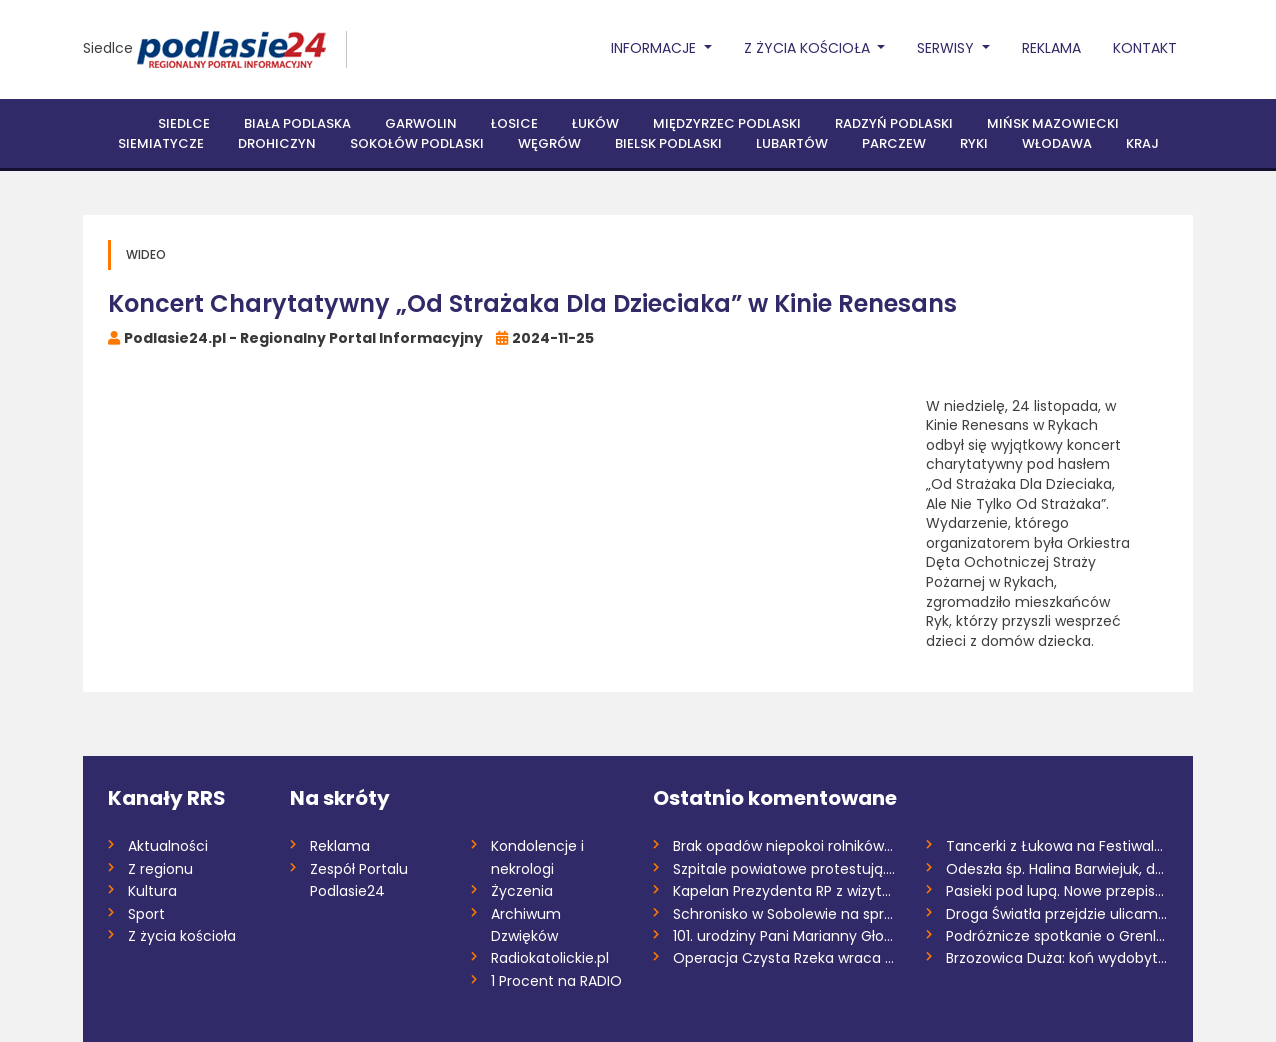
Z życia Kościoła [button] (809, 48)
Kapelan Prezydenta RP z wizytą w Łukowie (784, 891)
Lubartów (792, 143)
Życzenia (522, 891)
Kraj (1142, 143)
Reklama (1051, 48)
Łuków (595, 123)
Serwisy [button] (947, 48)
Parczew (894, 143)
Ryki (974, 143)
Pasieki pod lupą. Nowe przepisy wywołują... (1057, 891)
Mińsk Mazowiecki (1053, 123)
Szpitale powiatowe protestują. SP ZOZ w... (784, 869)
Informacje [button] (655, 48)
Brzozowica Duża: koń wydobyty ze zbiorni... (1057, 958)
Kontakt (1145, 48)
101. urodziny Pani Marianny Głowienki (784, 936)
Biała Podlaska (297, 123)
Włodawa (1057, 143)
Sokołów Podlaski (417, 143)
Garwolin (421, 123)
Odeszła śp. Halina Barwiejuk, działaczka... (1057, 869)
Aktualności (168, 846)
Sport (146, 914)
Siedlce (108, 48)
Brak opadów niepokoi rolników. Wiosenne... (784, 846)
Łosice (514, 123)
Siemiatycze (161, 143)
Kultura (152, 891)
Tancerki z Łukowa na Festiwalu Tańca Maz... (1057, 846)
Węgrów (549, 143)
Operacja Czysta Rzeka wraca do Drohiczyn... (784, 958)
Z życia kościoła (182, 936)
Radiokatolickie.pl (550, 958)
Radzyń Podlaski (894, 123)
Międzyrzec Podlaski (727, 123)
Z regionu (160, 869)
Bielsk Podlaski (668, 143)
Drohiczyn (277, 143)
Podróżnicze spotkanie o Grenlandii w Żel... (1057, 936)
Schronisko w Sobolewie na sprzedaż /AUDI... (784, 914)
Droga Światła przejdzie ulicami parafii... (1057, 914)
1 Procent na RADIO (556, 981)
